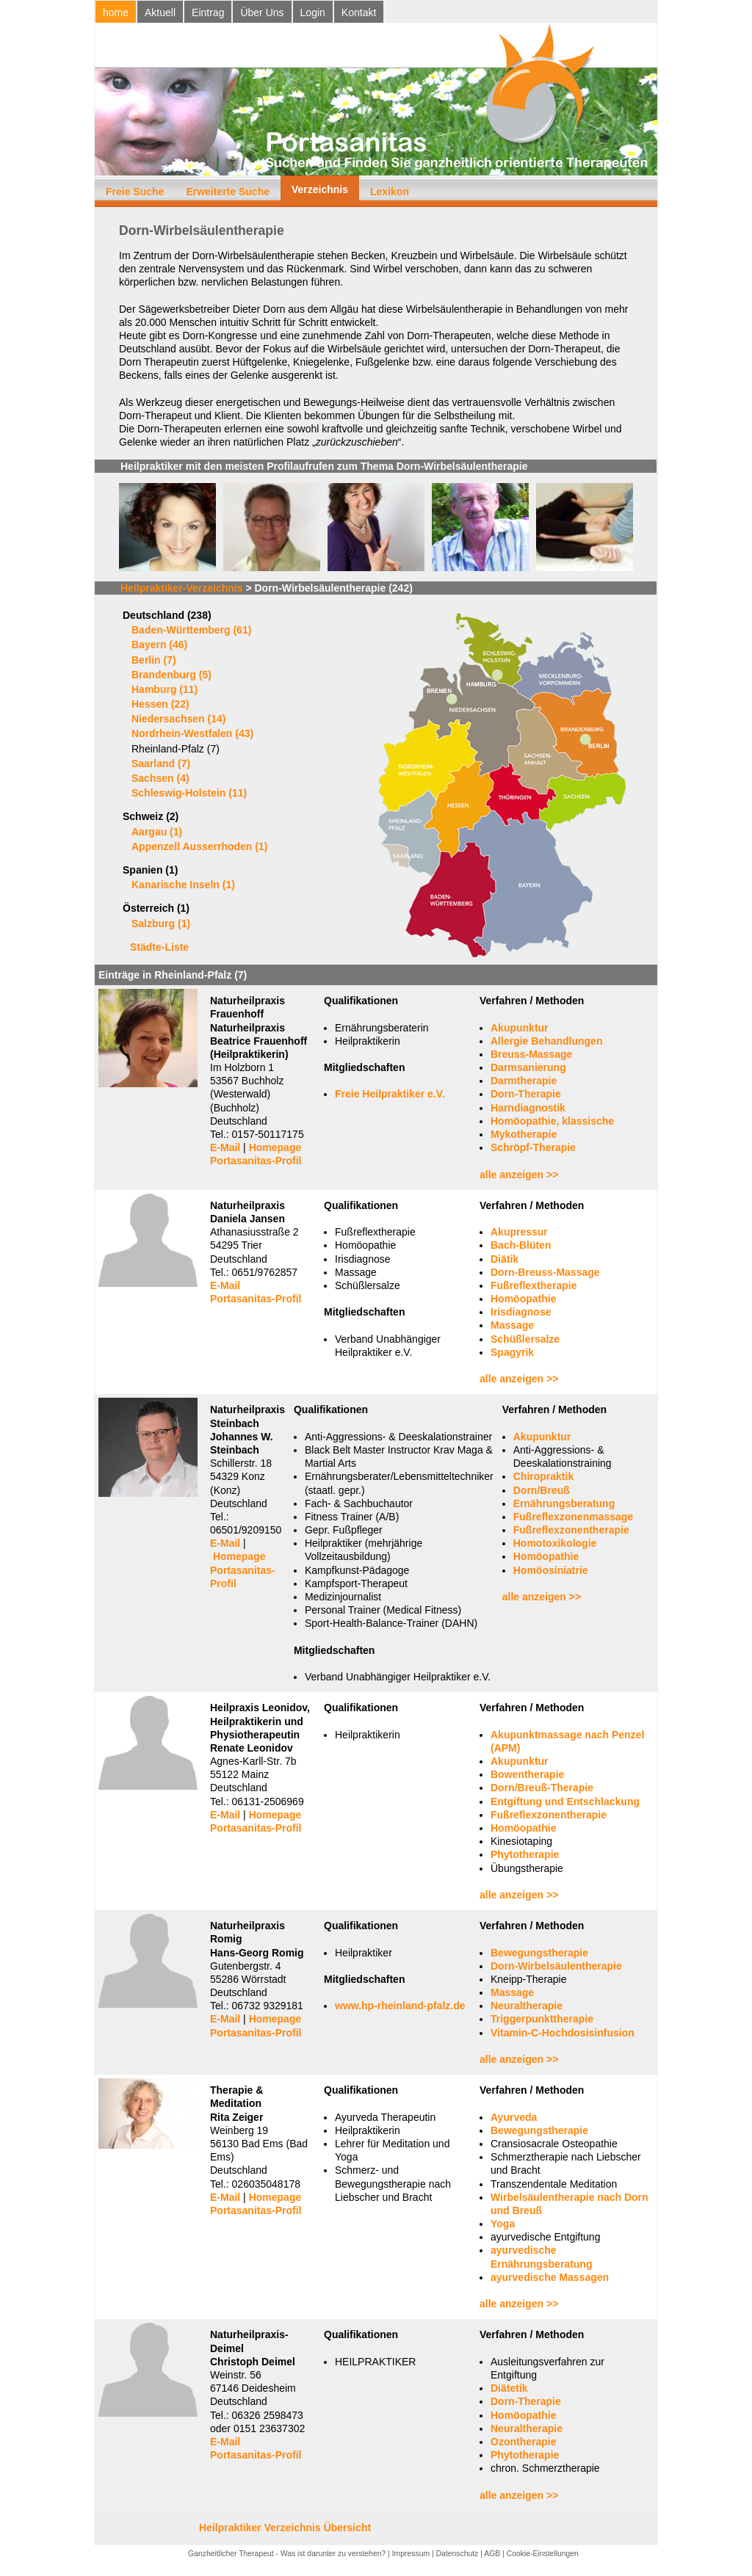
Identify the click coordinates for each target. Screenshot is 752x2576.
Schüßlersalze (525, 1339)
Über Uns (261, 12)
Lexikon (389, 191)
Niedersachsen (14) (178, 719)
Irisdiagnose (521, 1312)
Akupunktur (520, 1028)
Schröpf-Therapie (533, 1147)
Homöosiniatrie (550, 1570)
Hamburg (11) (164, 689)
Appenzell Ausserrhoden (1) (199, 846)
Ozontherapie (523, 2442)
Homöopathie (523, 1299)
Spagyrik (512, 1352)
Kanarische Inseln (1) (183, 884)
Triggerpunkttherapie (542, 2019)
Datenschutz (457, 2554)
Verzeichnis (320, 189)
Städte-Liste (159, 947)
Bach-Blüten (521, 1245)
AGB (492, 2554)
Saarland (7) (160, 763)
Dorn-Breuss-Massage (545, 1272)
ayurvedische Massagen (550, 2277)
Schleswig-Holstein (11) (189, 793)
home (116, 12)
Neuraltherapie (527, 2005)
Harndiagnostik (528, 1108)
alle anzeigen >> (519, 1174)
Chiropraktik (543, 1476)
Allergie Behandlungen (546, 1041)
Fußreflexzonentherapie (571, 1530)
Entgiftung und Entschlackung (565, 1801)
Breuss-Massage (531, 1054)
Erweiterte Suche (228, 191)
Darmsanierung (528, 1067)
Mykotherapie (524, 1134)
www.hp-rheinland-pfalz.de (400, 2005)
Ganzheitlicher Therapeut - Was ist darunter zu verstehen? (287, 2554)
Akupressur (519, 1232)
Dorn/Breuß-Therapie (542, 1787)
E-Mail (225, 1147)
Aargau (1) (156, 832)
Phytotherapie (525, 1854)
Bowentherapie (527, 1774)
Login (312, 12)
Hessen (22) (160, 704)
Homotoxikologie (555, 1543)
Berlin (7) (153, 660)
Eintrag (208, 12)
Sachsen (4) (160, 778)
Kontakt (358, 12)
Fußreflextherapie (533, 1285)
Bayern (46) (159, 644)
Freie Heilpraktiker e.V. (390, 1094)
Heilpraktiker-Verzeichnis (181, 588)
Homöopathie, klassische (552, 1121)
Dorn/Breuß (541, 1490)
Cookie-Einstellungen (543, 2554)
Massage (512, 1325)
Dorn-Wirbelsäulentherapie (556, 1966)
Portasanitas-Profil (255, 1161)
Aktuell (160, 12)
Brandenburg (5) (171, 675)
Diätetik (509, 2388)
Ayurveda (514, 2117)
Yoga (503, 2223)
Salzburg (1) (160, 923)
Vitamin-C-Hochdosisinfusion (562, 2033)
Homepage (275, 1147)
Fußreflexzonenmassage (573, 1517)
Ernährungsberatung (564, 1503)
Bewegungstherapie (539, 1953)
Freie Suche (135, 191)
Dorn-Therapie (526, 1094)
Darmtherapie (524, 1080)
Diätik (504, 1259)
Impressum (411, 2554)
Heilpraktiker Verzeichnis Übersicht (285, 2527)
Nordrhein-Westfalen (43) (192, 733)
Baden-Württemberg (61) (191, 630)
